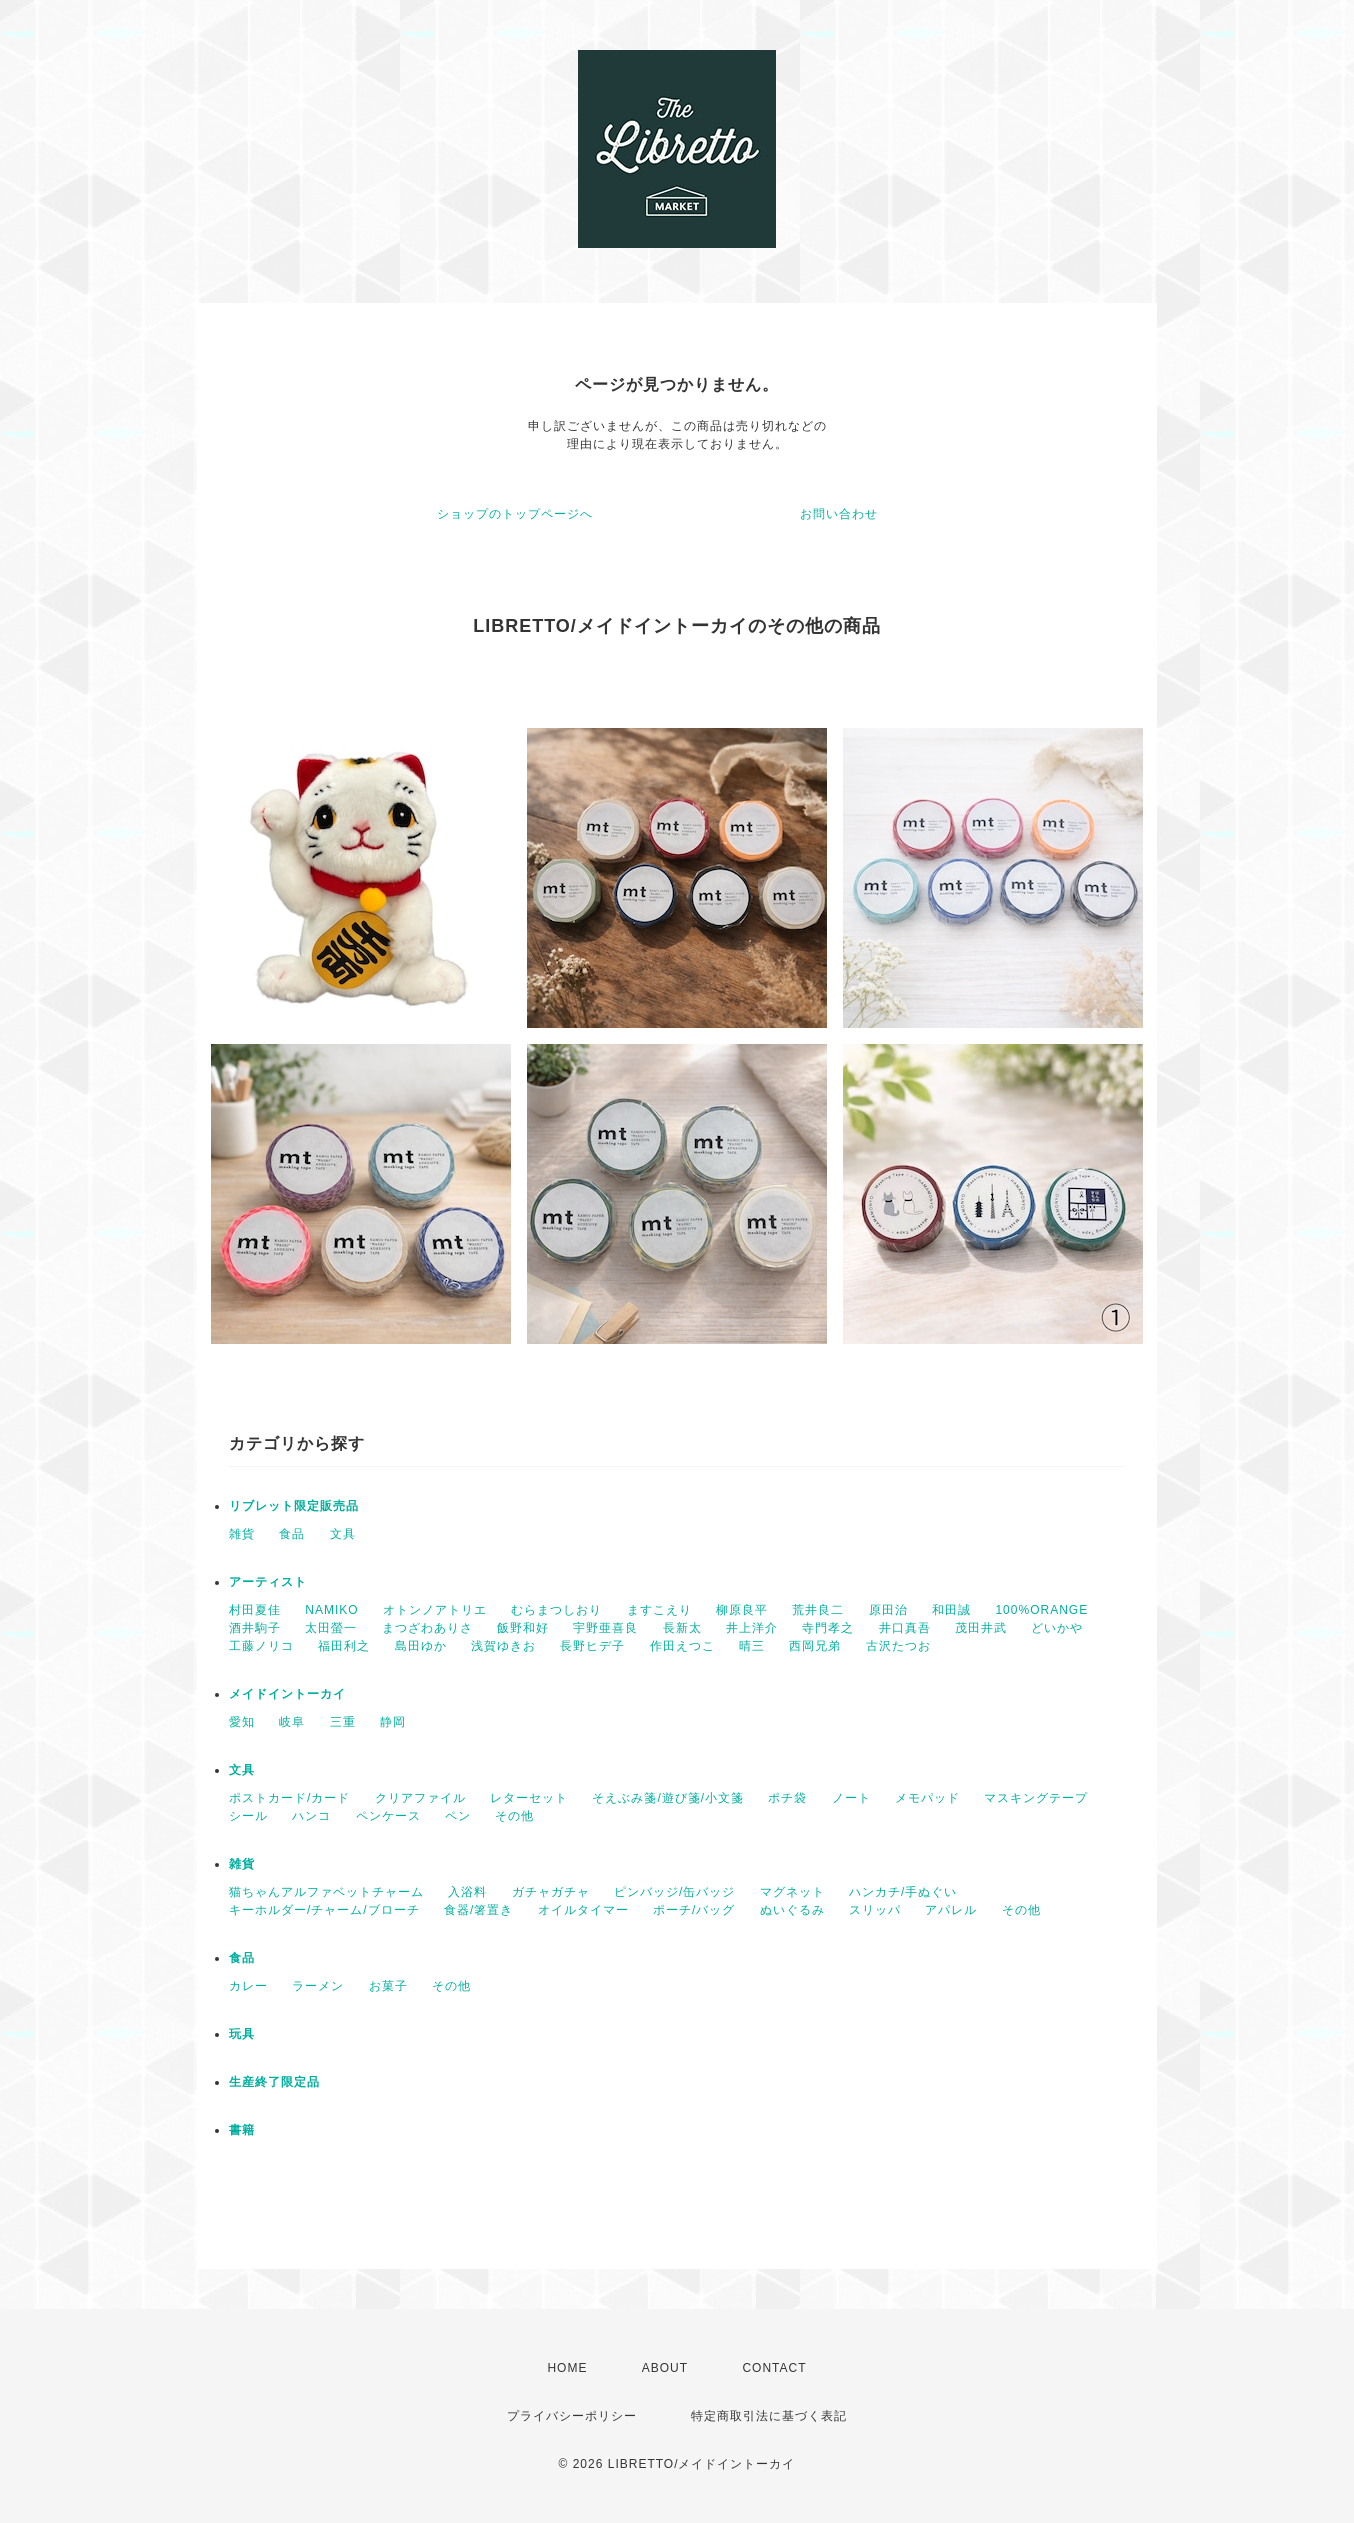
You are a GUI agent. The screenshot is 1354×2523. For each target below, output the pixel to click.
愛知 (242, 1722)
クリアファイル (420, 1798)
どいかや (1057, 1628)
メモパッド (927, 1798)
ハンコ (311, 1816)
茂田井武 (981, 1628)
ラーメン (318, 1986)
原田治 (888, 1610)
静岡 (393, 1722)
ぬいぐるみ (792, 1910)
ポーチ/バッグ (694, 1910)
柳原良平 (742, 1610)
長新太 (682, 1628)
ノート (851, 1798)
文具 (343, 1534)
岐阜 (292, 1722)
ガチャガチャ (551, 1892)
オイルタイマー (583, 1910)
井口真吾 (905, 1628)
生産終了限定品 (274, 2082)
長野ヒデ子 (592, 1646)
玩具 (242, 2034)
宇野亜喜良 (605, 1628)
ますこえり (659, 1610)
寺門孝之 (828, 1628)
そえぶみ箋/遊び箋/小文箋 (668, 1798)
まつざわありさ (427, 1628)
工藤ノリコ (261, 1646)
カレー (248, 1986)
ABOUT (665, 2368)
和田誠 (951, 1610)
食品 (292, 1534)
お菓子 (388, 1986)
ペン (458, 1816)
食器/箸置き (478, 1910)
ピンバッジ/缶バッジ (674, 1892)
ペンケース (388, 1816)
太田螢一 (331, 1628)
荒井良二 (818, 1610)
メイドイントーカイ (287, 1694)
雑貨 (242, 1534)
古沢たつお (898, 1646)
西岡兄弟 (815, 1646)
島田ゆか (421, 1646)
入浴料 (467, 1892)
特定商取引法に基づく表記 (769, 2416)
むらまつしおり (556, 1610)
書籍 (242, 2130)
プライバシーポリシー (572, 2416)
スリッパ (875, 1910)
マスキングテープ (1036, 1798)
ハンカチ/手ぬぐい (903, 1892)
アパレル (951, 1910)
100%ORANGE (1041, 1610)
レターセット (529, 1798)
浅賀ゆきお (503, 1646)
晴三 (752, 1646)
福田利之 (344, 1646)
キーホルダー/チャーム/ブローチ (324, 1910)
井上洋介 (752, 1628)
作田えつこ (682, 1646)
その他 (514, 1816)
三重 (343, 1722)
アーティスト (268, 1582)
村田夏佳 (255, 1610)
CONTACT (774, 2368)
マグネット (792, 1892)
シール (248, 1816)
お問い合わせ (839, 514)
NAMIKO (331, 1610)
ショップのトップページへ (515, 514)
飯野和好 (523, 1628)
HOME (567, 2368)
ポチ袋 (787, 1798)
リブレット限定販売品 (294, 1506)
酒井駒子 (255, 1628)
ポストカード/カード (289, 1798)
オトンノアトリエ (435, 1610)
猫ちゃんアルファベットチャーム (326, 1892)
